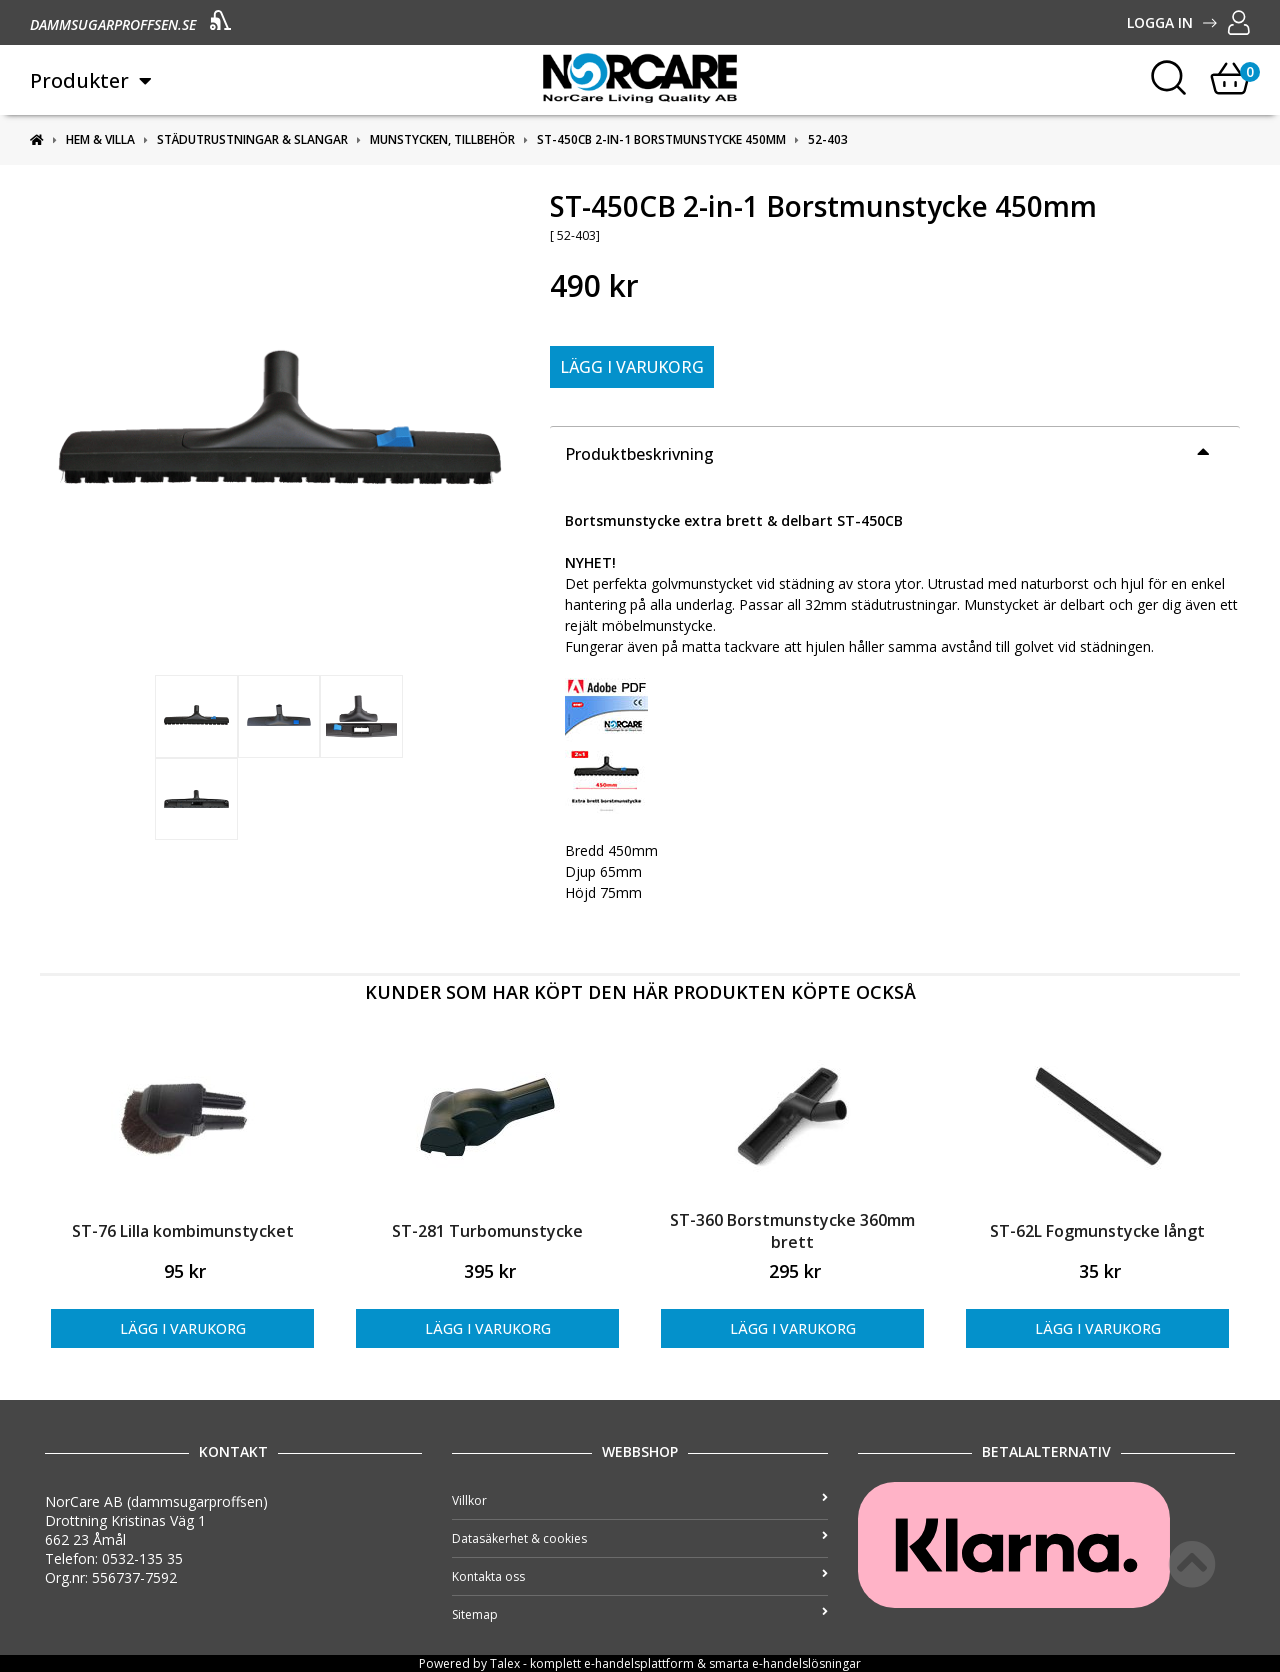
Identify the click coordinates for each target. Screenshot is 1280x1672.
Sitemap (640, 1614)
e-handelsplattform (639, 1663)
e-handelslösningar (806, 1663)
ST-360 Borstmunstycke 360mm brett (792, 1231)
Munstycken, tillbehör (442, 139)
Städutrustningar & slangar (252, 139)
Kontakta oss (640, 1576)
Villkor (640, 1500)
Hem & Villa (100, 139)
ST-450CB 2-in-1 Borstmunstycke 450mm (661, 139)
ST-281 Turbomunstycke (487, 1231)
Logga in (1188, 22)
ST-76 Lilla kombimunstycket (183, 1231)
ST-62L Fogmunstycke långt (1097, 1231)
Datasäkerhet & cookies (640, 1538)
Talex (505, 1663)
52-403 (828, 139)
